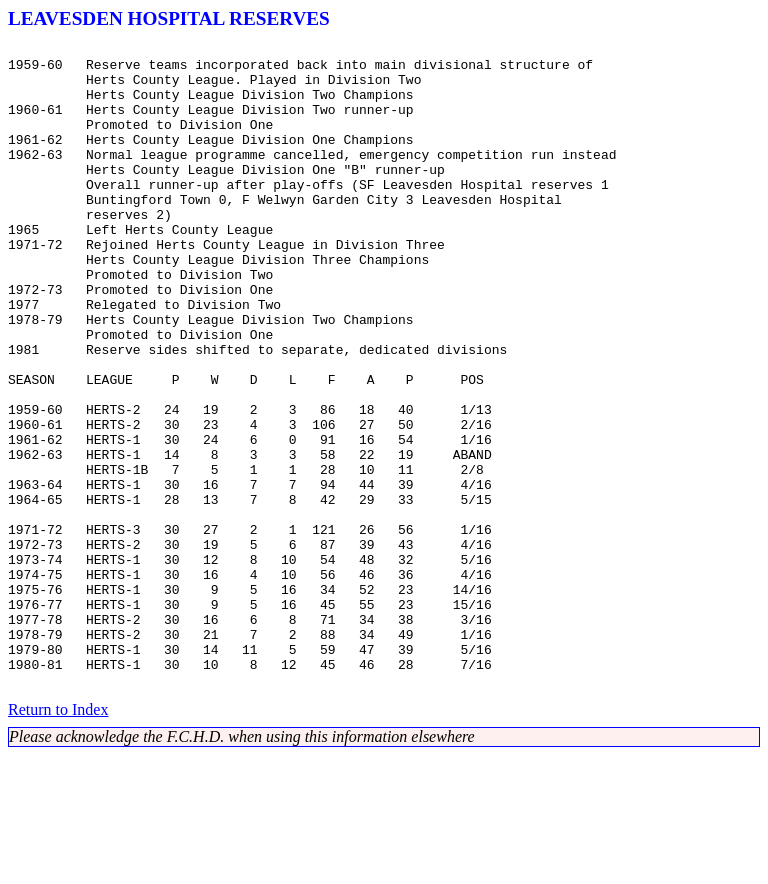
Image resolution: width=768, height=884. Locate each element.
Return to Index (58, 838)
